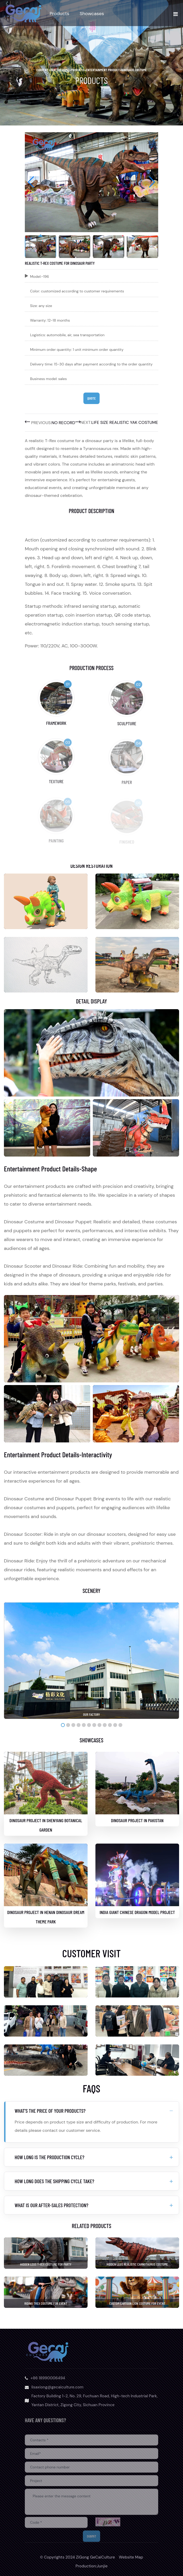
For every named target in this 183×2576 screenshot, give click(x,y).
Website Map (131, 2557)
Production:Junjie (92, 2566)
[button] (152, 182)
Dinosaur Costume (134, 70)
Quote (91, 398)
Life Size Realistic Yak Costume (124, 422)
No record (63, 422)
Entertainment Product (103, 70)
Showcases (92, 13)
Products (59, 13)
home (66, 70)
